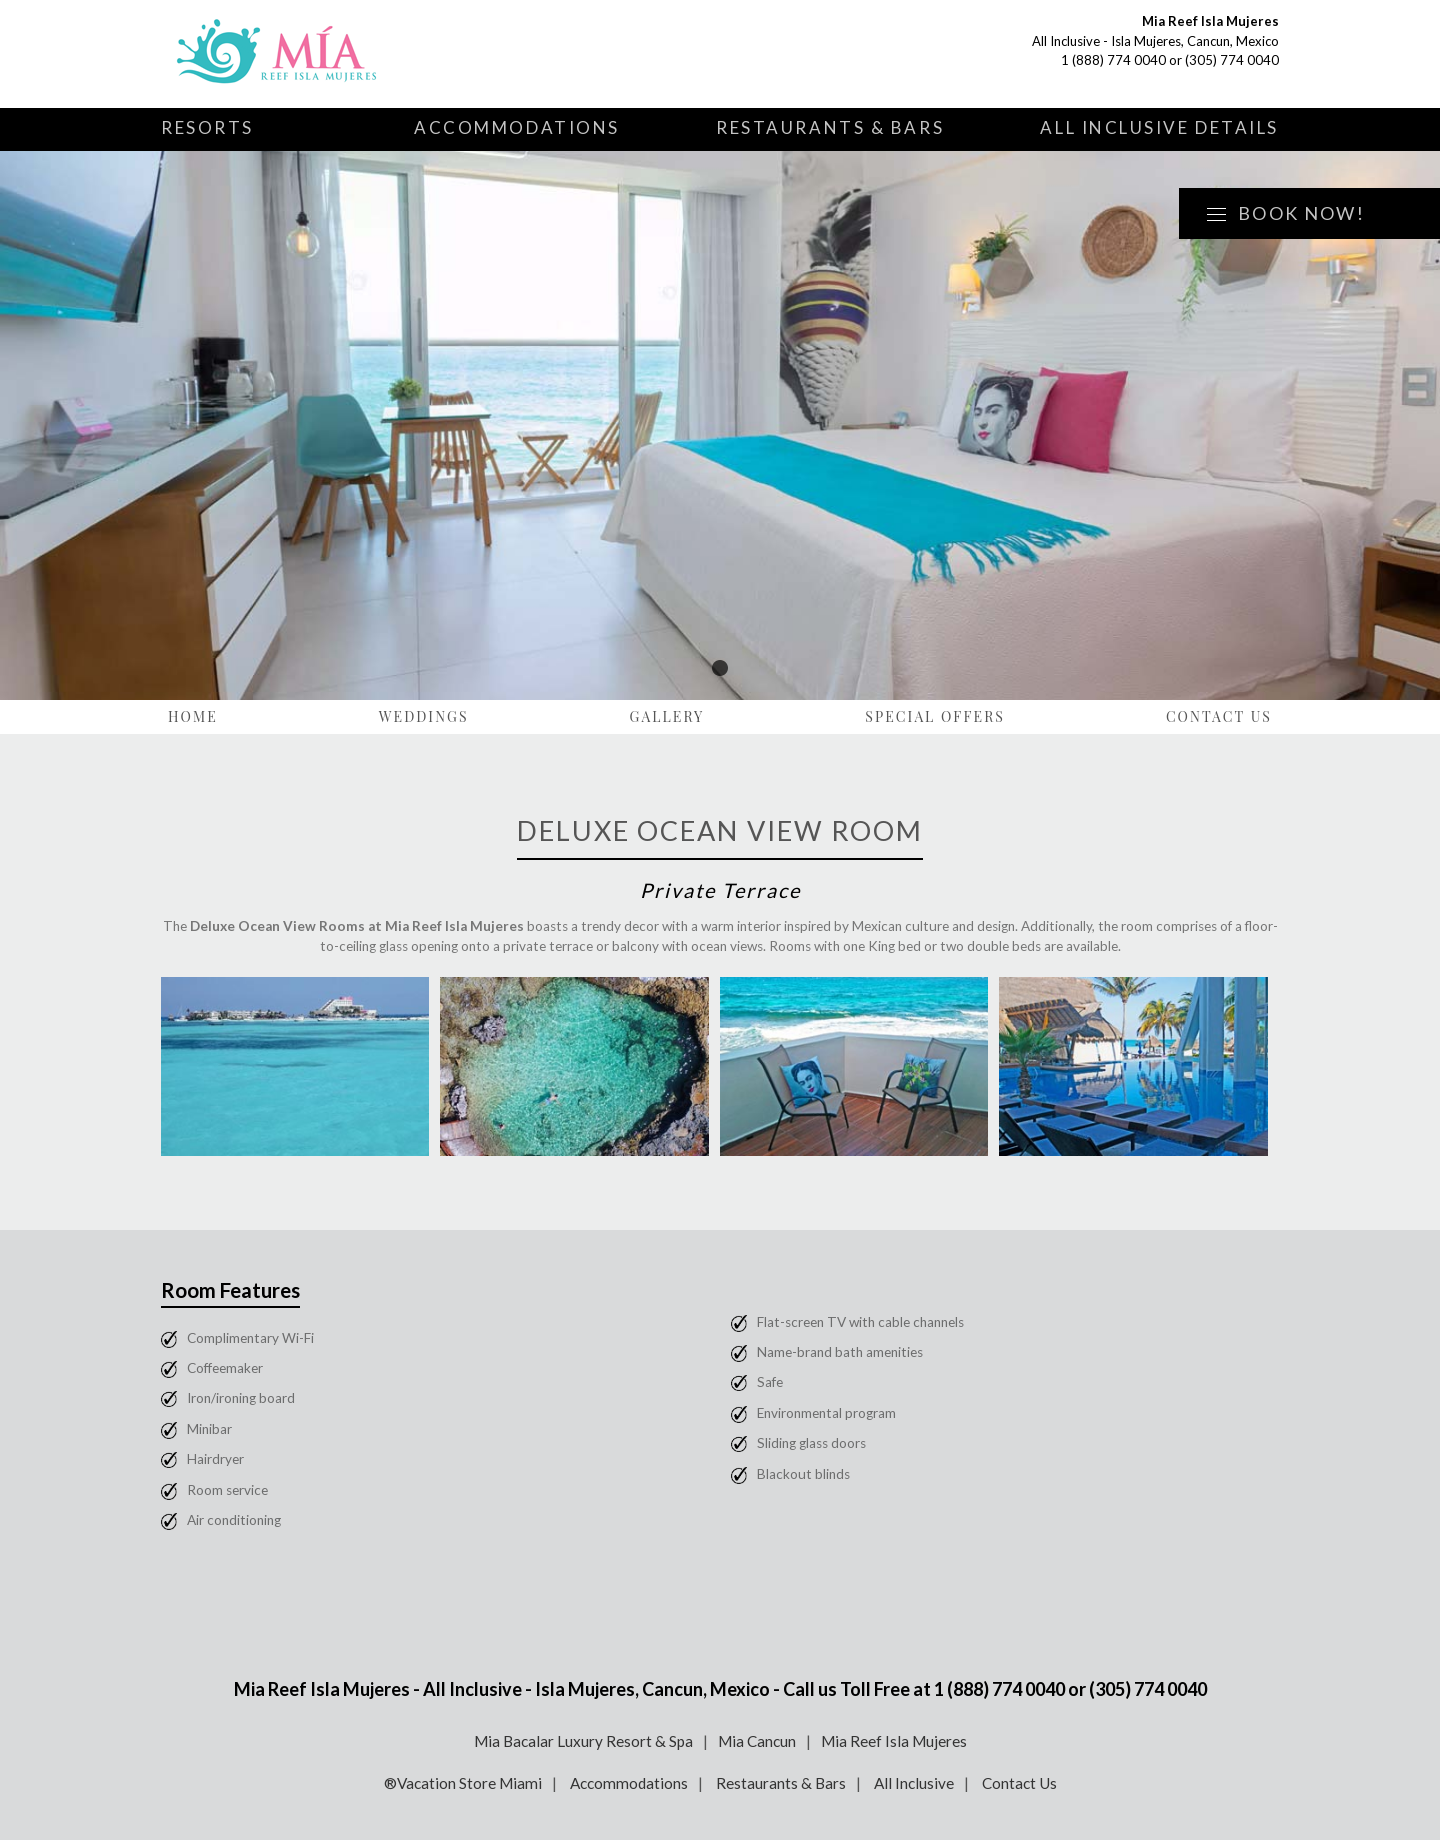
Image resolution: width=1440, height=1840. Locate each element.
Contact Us (1219, 716)
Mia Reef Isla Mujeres (894, 1741)
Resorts (207, 127)
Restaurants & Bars (830, 127)
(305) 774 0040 (1232, 60)
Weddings (424, 716)
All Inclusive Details (1159, 127)
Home (193, 716)
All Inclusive (914, 1783)
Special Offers (935, 716)
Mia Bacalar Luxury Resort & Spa (583, 1741)
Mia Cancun (757, 1741)
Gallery (667, 716)
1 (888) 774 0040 (1113, 60)
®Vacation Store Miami (463, 1783)
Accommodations (517, 127)
